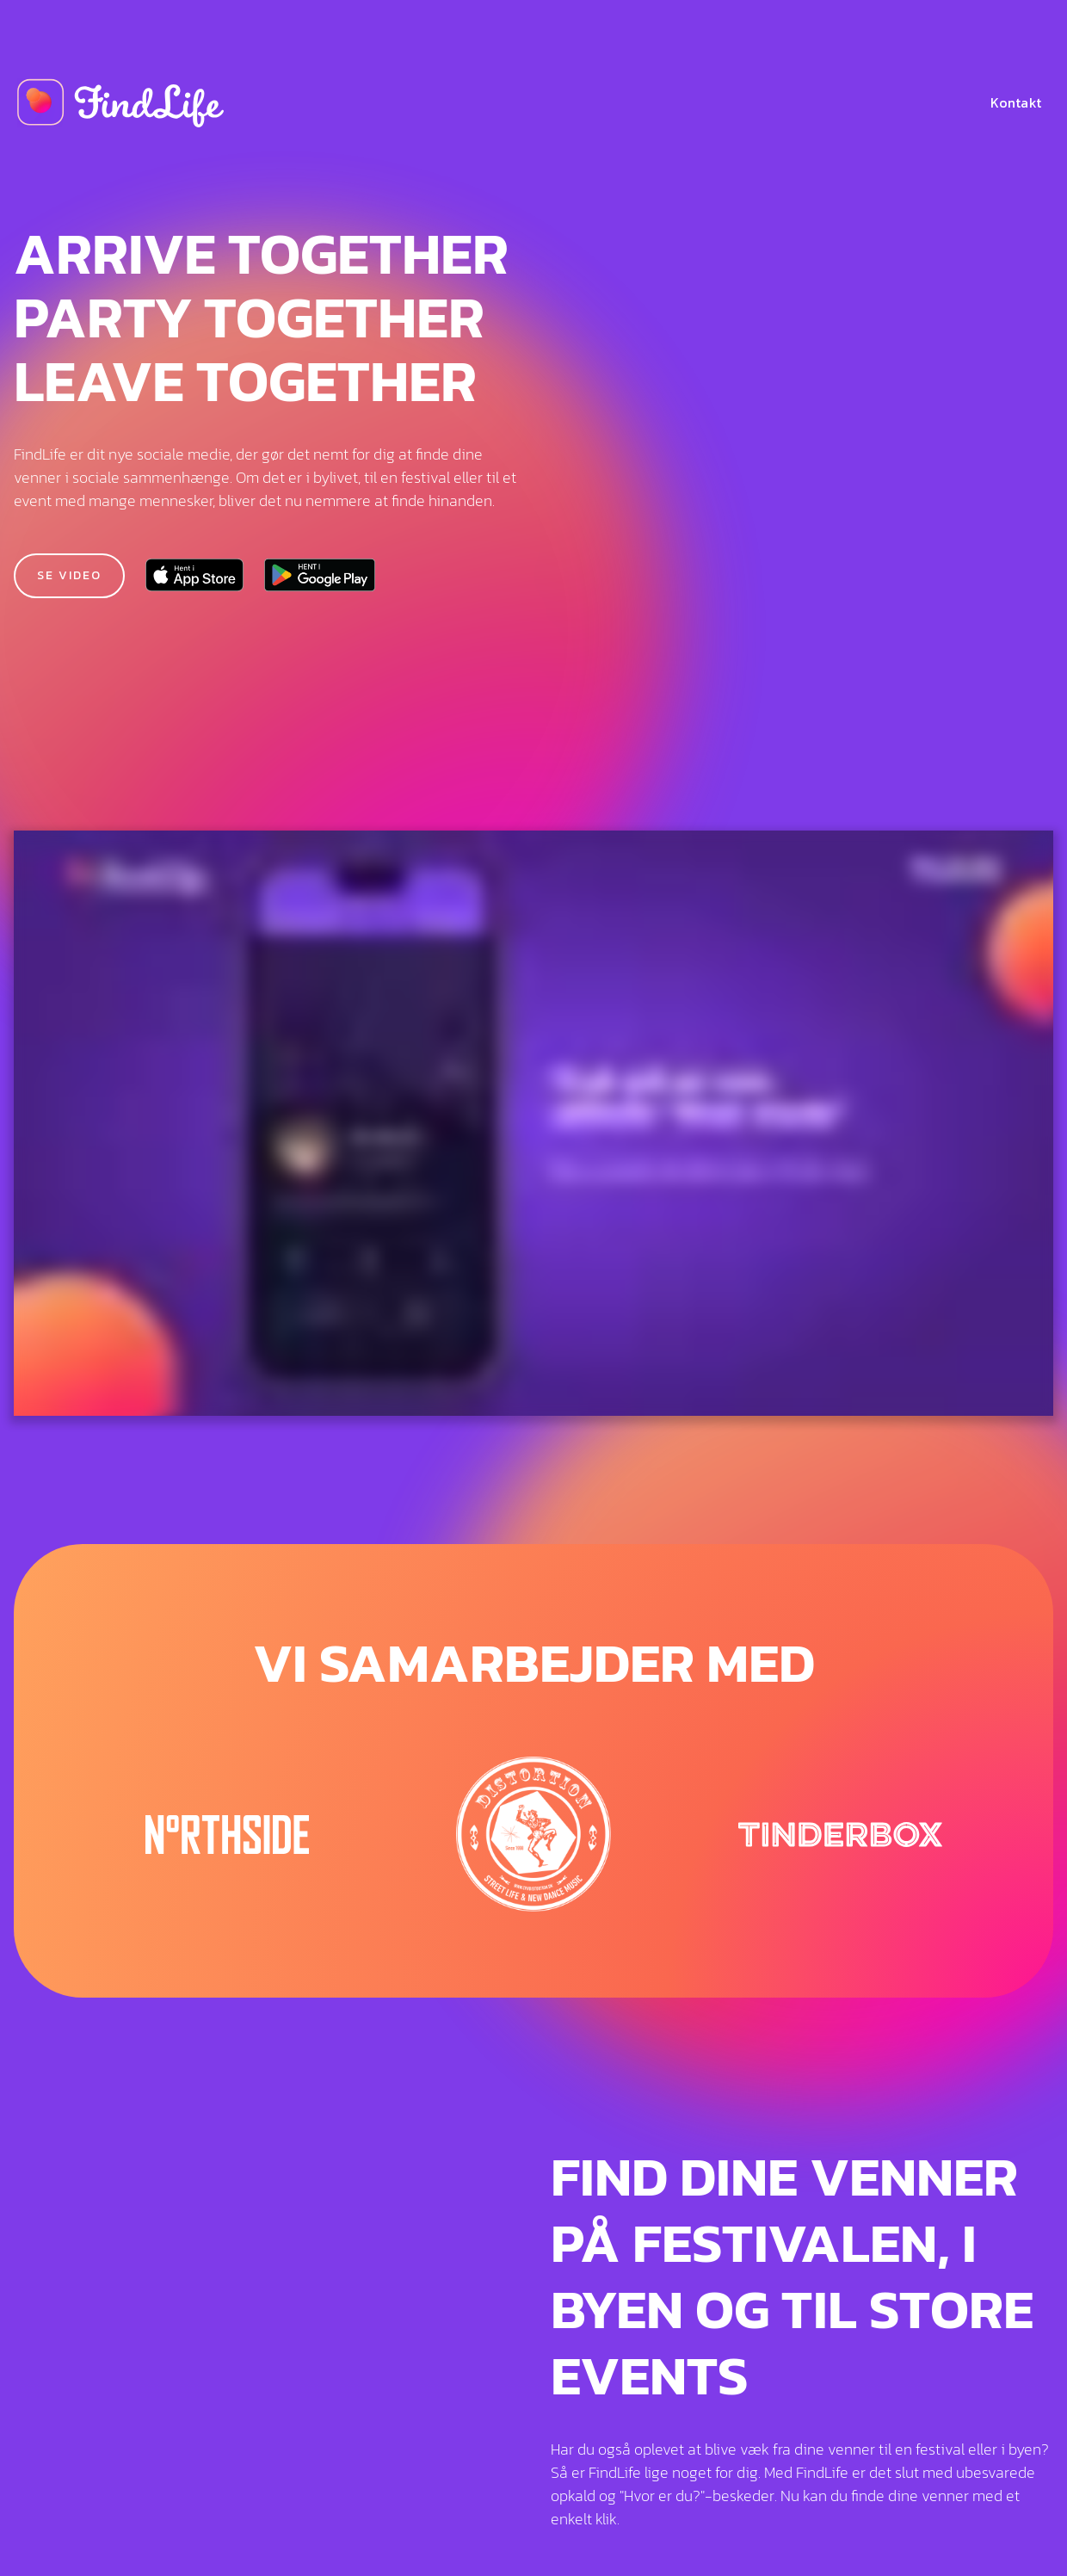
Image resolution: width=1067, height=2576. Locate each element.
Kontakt (1015, 102)
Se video (69, 575)
